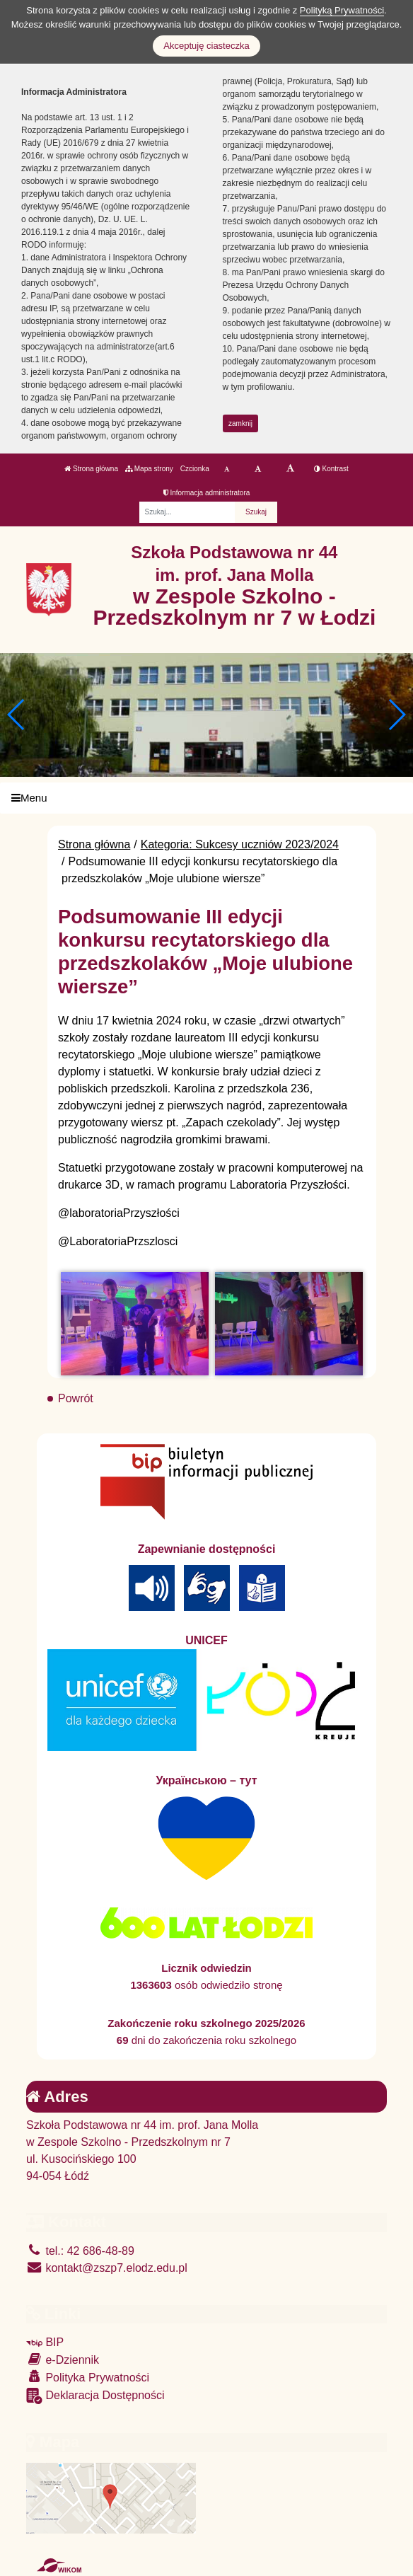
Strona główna (91, 469)
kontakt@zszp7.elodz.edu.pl (106, 2268)
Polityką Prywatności (342, 10)
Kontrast (331, 469)
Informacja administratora (206, 493)
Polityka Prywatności (87, 2377)
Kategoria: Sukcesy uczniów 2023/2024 (240, 844)
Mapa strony (149, 469)
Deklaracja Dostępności (95, 2396)
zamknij (240, 423)
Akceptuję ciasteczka (206, 45)
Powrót (75, 1398)
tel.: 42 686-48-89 (80, 2251)
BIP (45, 2342)
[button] (396, 714)
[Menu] (206, 798)
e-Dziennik (62, 2359)
